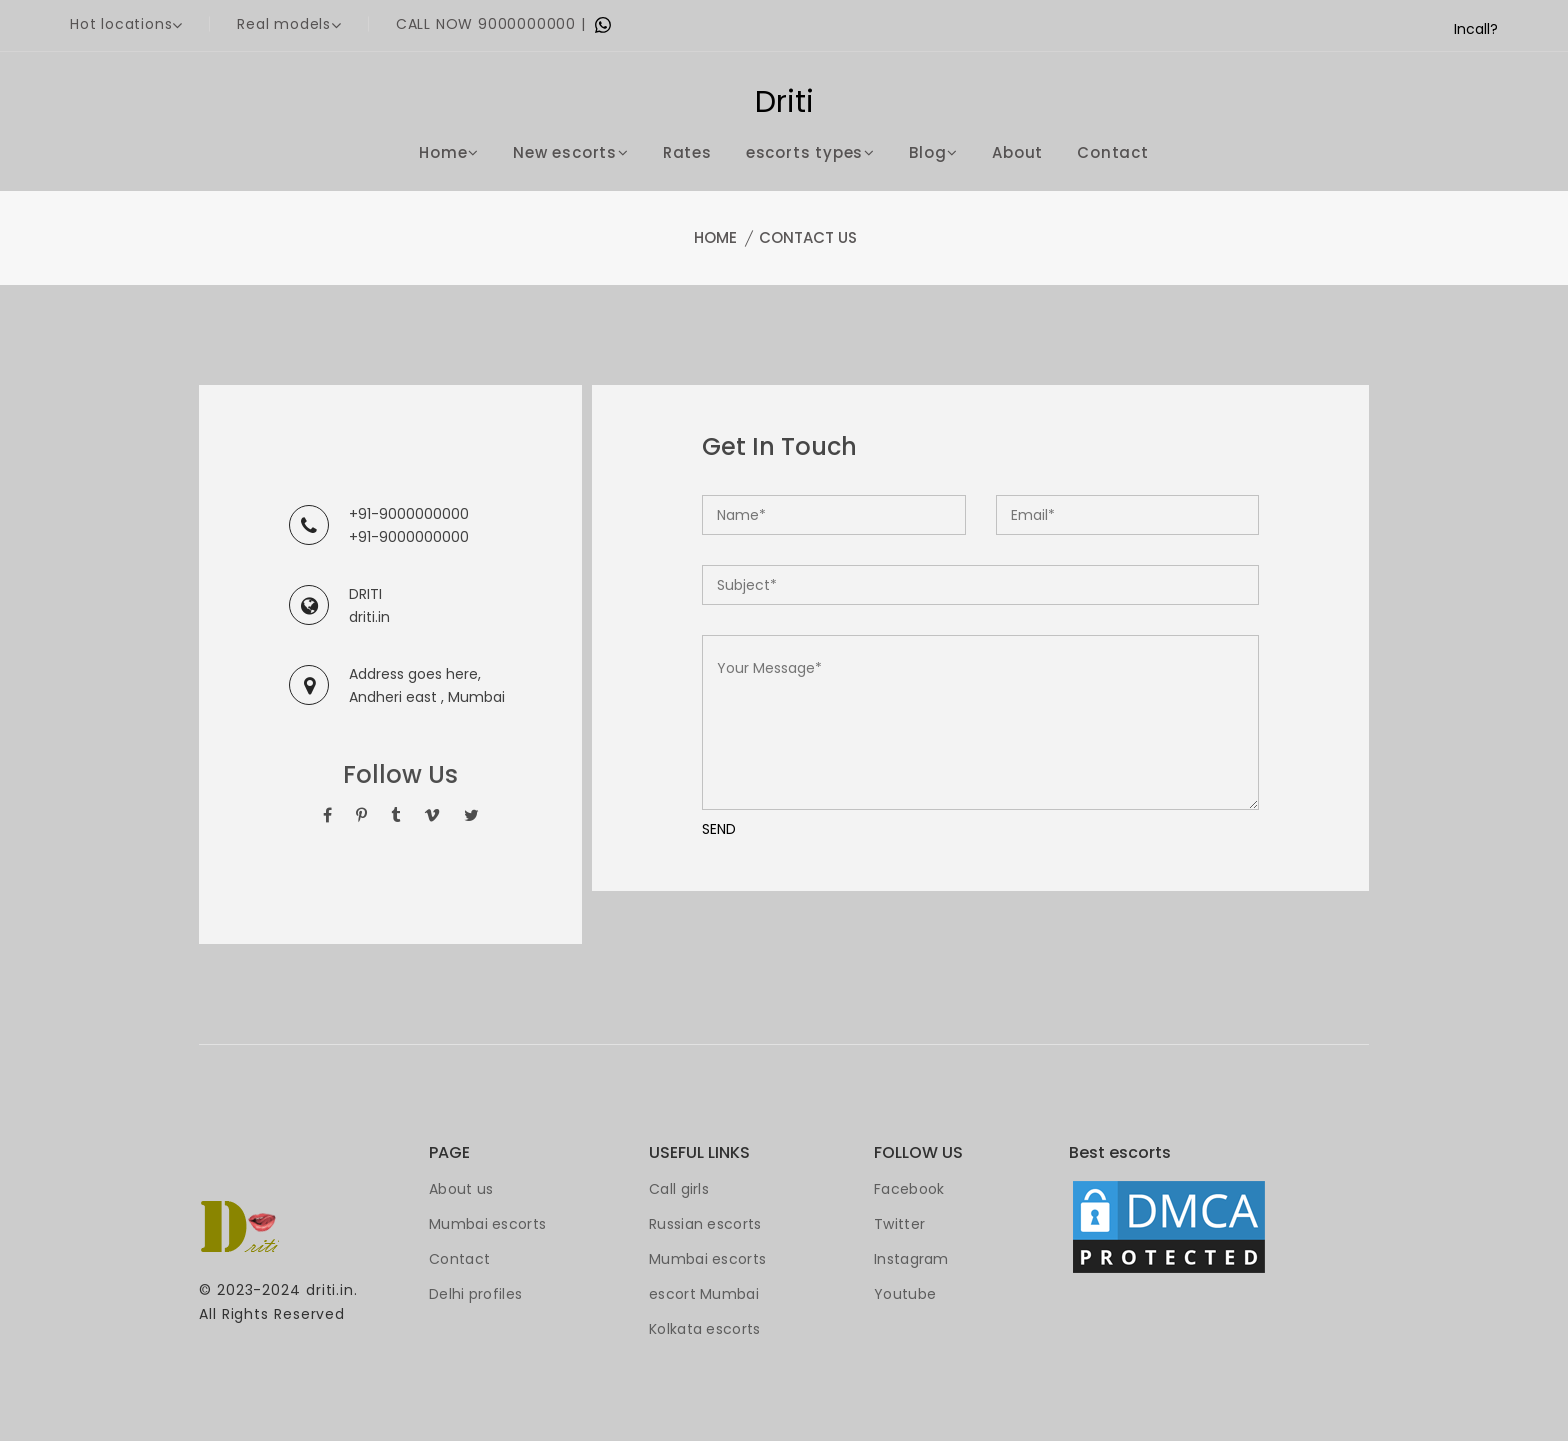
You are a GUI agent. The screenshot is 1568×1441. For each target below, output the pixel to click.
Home (449, 152)
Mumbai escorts (487, 1224)
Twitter (899, 1224)
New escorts (571, 152)
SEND (719, 829)
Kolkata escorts (705, 1329)
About (1017, 152)
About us (461, 1189)
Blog (933, 152)
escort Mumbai (704, 1294)
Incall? (1476, 29)
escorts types (810, 152)
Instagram (911, 1259)
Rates (687, 152)
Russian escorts (705, 1224)
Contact (1113, 152)
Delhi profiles (475, 1294)
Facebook (909, 1189)
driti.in (369, 617)
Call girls (679, 1189)
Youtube (905, 1294)
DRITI (365, 594)
